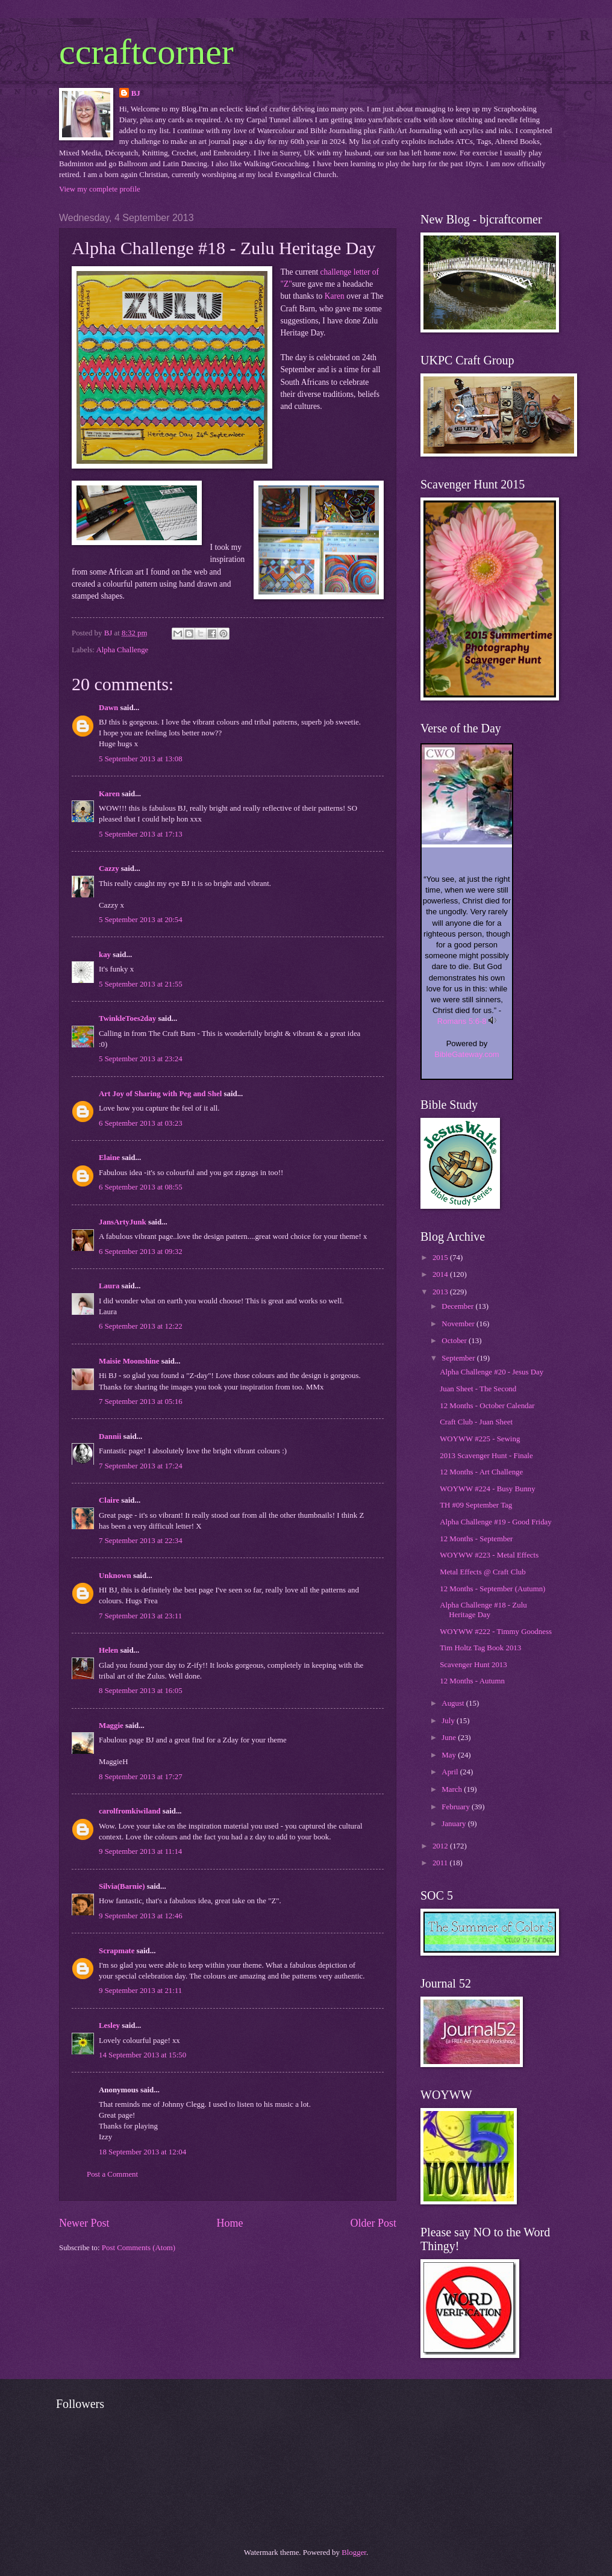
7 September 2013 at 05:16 (141, 1401)
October (455, 1340)
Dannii (110, 1436)
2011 (441, 1863)
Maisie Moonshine (129, 1361)
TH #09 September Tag (476, 1505)
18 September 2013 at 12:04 (142, 2152)
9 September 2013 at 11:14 (140, 1851)
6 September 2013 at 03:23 (141, 1123)
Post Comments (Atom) (138, 2248)
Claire (109, 1500)
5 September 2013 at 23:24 (141, 1059)
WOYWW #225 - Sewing (480, 1439)
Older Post (373, 2223)
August (454, 1703)
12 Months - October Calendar (487, 1406)
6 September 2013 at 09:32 (141, 1251)
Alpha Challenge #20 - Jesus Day (491, 1372)
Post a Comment (112, 2174)
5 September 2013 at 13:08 (141, 759)
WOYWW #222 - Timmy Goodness (496, 1631)
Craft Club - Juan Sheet (476, 1422)
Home (229, 2223)
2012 (441, 1846)
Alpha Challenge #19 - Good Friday (496, 1522)
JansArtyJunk (122, 1222)
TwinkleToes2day (127, 1018)
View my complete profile (99, 189)
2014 (441, 1274)
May (450, 1755)
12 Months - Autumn (472, 1681)
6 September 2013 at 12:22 (141, 1326)
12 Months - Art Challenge (481, 1472)
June (450, 1737)
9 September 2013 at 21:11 (140, 1990)
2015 (441, 1257)
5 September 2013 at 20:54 (141, 919)
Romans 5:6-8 (462, 1021)
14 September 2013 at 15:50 (142, 2055)
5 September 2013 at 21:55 (141, 984)
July (449, 1721)
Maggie (111, 1725)
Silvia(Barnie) (122, 1886)
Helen (108, 1650)
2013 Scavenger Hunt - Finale (486, 1456)
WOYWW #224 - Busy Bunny (488, 1489)
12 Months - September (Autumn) (492, 1589)
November (459, 1324)
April (451, 1772)
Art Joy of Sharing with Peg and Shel (160, 1094)
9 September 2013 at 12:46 (141, 1916)
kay (105, 954)
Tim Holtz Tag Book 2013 (480, 1648)
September (459, 1358)
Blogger (354, 2552)
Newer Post (84, 2223)
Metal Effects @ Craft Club (482, 1572)
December (458, 1306)
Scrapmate (116, 1951)
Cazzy (109, 868)
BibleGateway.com (466, 1054)
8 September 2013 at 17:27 (141, 1777)
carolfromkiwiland (130, 1811)
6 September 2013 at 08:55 (141, 1187)
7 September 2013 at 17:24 (141, 1466)
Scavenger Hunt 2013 (473, 1665)
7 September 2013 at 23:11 (140, 1616)
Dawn (108, 707)
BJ (135, 93)
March (453, 1789)
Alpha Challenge (122, 650)
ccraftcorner (146, 52)
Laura (109, 1286)
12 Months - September (476, 1539)
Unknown (115, 1575)
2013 (441, 1292)
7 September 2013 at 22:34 (141, 1540)
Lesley (109, 2025)
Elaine (109, 1157)
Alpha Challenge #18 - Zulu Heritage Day (483, 1609)
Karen (335, 296)
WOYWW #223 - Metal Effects (489, 1555)
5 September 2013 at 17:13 (141, 834)
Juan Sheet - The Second (478, 1389)
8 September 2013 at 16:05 (141, 1690)
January (454, 1824)
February (457, 1807)
